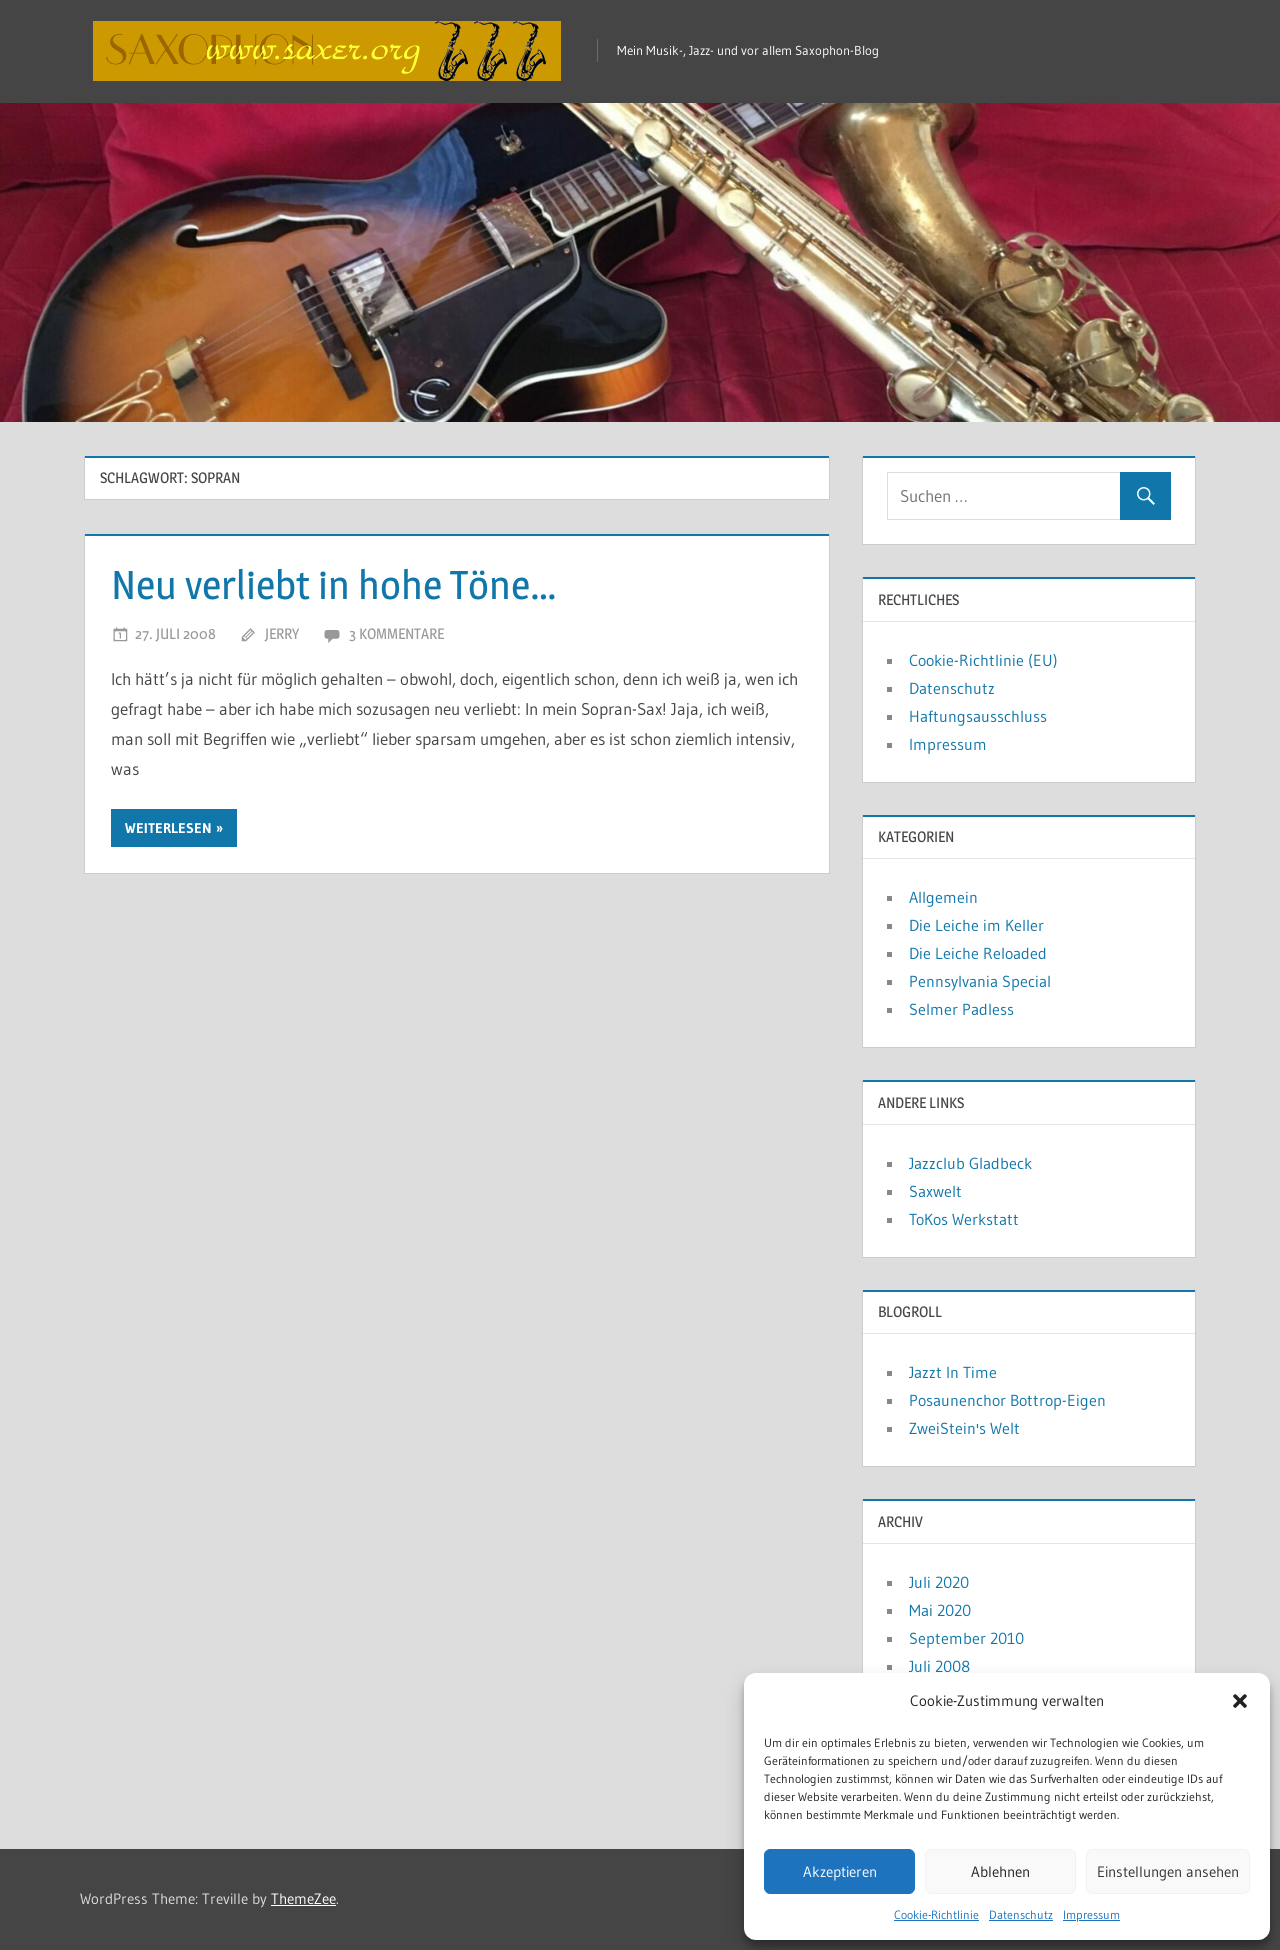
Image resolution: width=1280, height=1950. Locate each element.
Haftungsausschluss (978, 716)
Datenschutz (1021, 1914)
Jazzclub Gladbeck (970, 1163)
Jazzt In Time (953, 1372)
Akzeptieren (840, 1871)
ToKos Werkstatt (964, 1219)
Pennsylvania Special (980, 981)
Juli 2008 (939, 1666)
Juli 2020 (939, 1582)
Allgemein (943, 897)
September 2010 (966, 1638)
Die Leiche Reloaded (978, 953)
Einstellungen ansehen (1168, 1871)
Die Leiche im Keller (976, 925)
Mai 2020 (940, 1610)
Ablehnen (1000, 1871)
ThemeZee (303, 1898)
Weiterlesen (168, 828)
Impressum (1091, 1914)
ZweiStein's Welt (964, 1428)
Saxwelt (935, 1191)
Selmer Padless (961, 1009)
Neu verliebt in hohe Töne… (334, 584)
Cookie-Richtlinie (936, 1914)
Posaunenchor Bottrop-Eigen (1007, 1400)
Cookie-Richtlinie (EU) (983, 660)
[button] (1240, 1701)
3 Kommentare (396, 633)
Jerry (282, 633)
